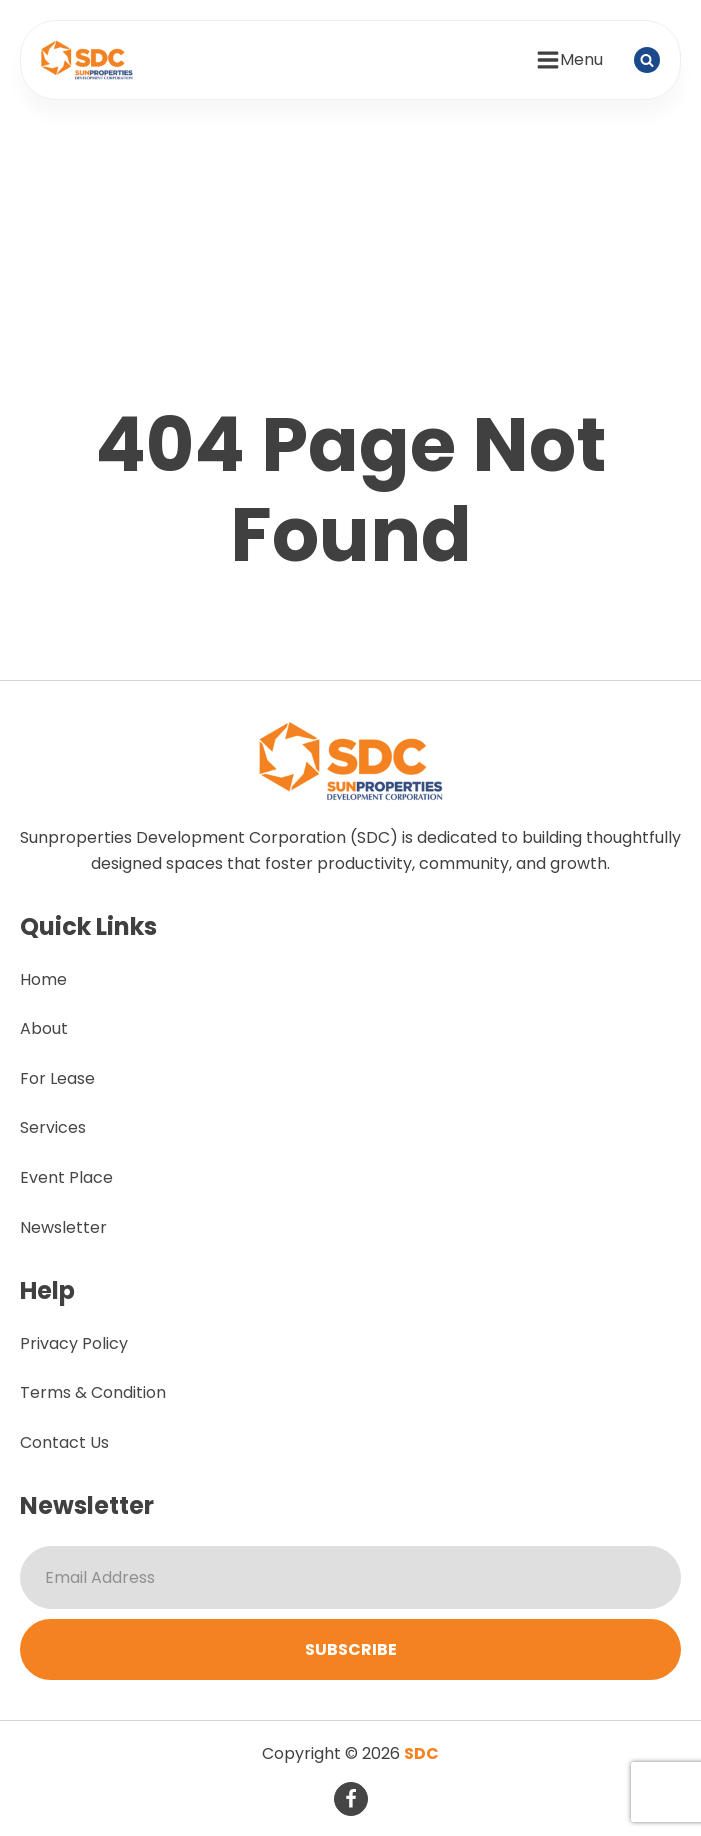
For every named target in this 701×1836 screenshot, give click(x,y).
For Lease (57, 1078)
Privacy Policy (74, 1343)
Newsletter (63, 1227)
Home (43, 979)
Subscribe (351, 1649)
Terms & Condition (93, 1392)
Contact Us (64, 1442)
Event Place (66, 1177)
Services (53, 1127)
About (44, 1028)
